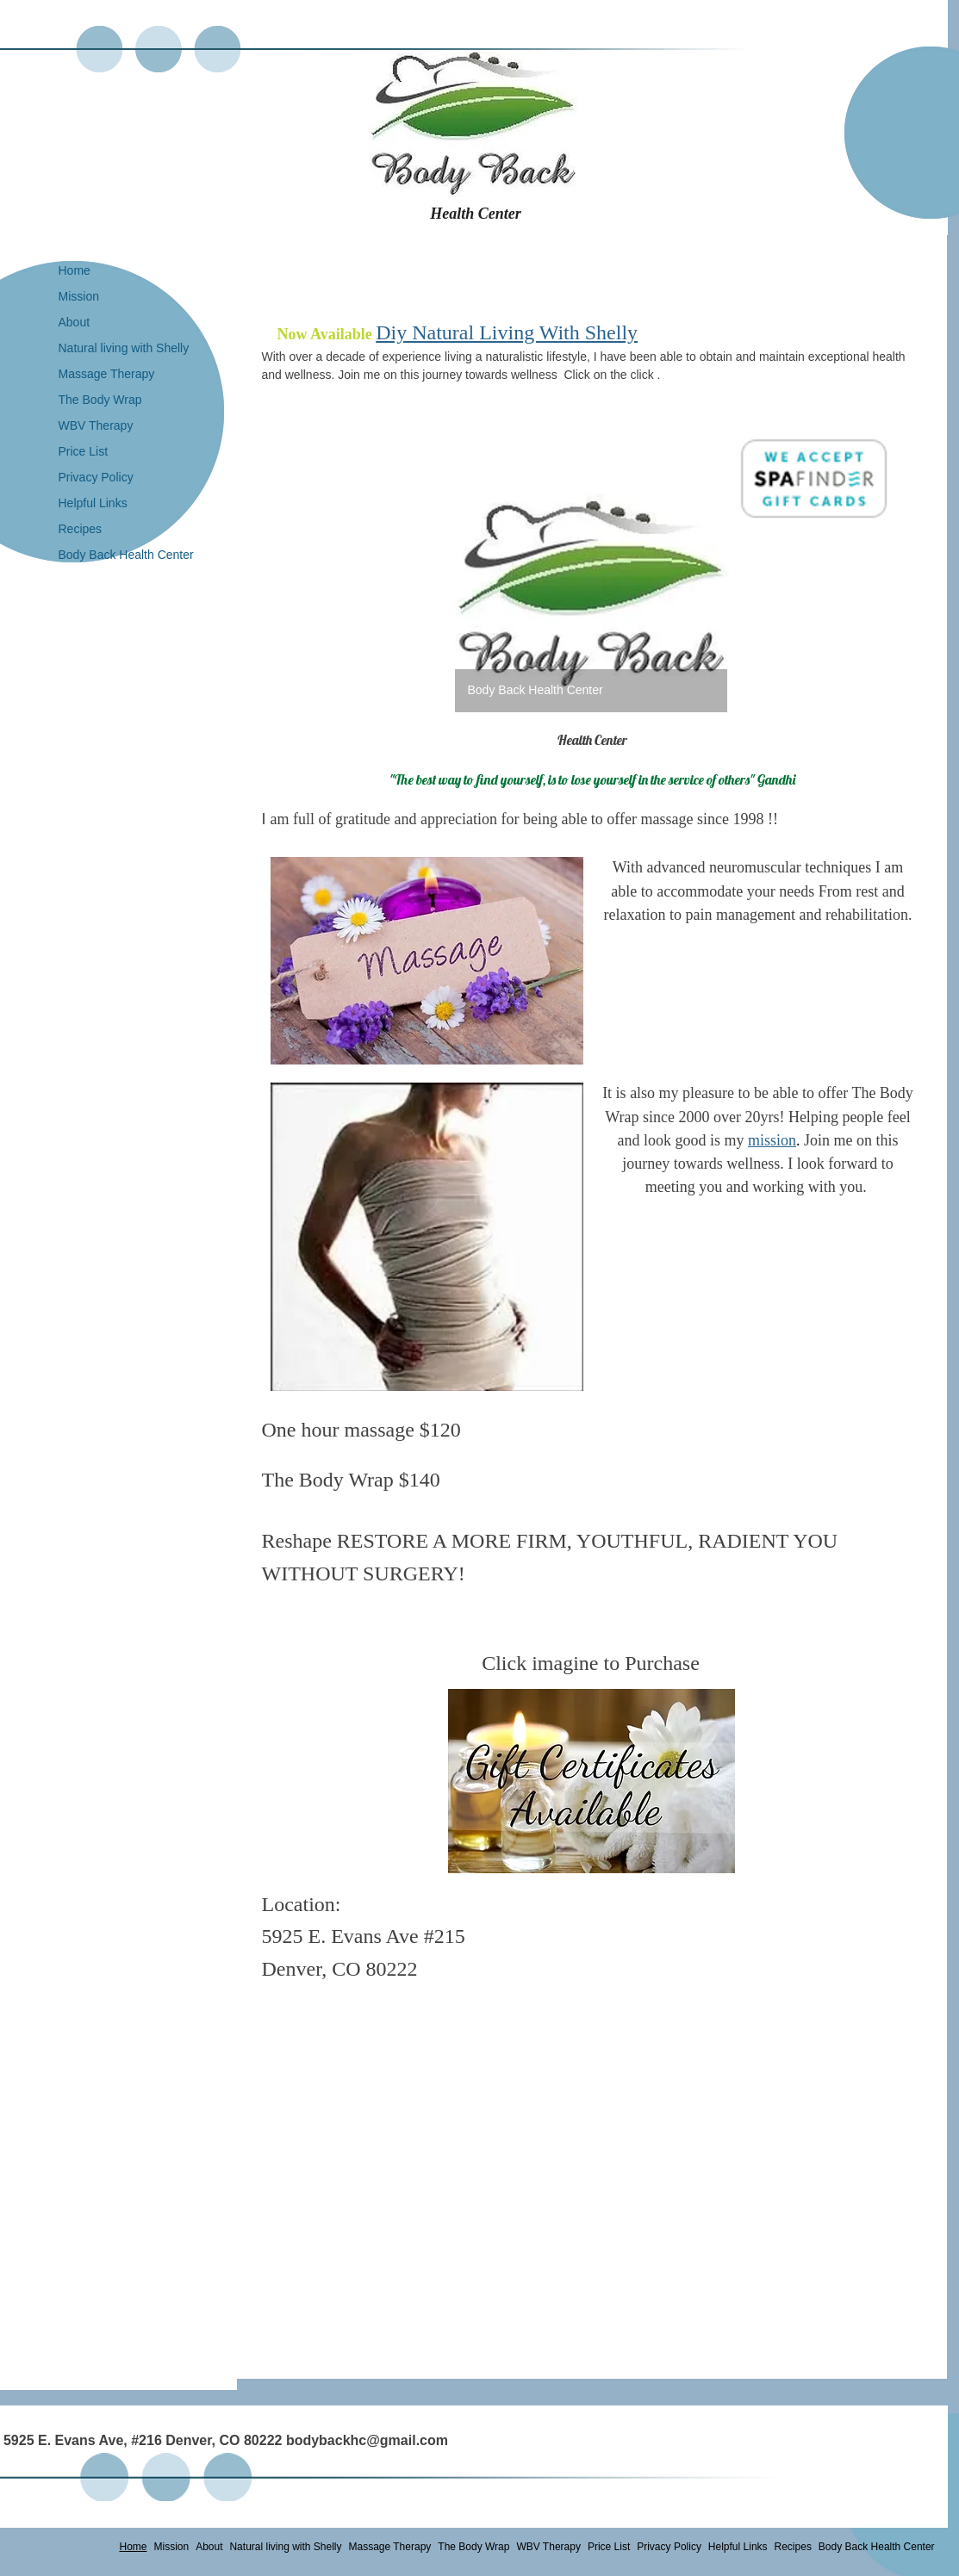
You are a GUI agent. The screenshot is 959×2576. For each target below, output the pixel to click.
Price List (84, 451)
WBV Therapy (96, 425)
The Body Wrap (100, 400)
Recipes (81, 529)
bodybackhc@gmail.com (367, 2440)
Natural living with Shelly (124, 348)
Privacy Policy (96, 477)
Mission (79, 296)
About (74, 322)
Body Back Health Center (126, 555)
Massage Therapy (107, 374)
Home (74, 270)
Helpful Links (93, 503)
